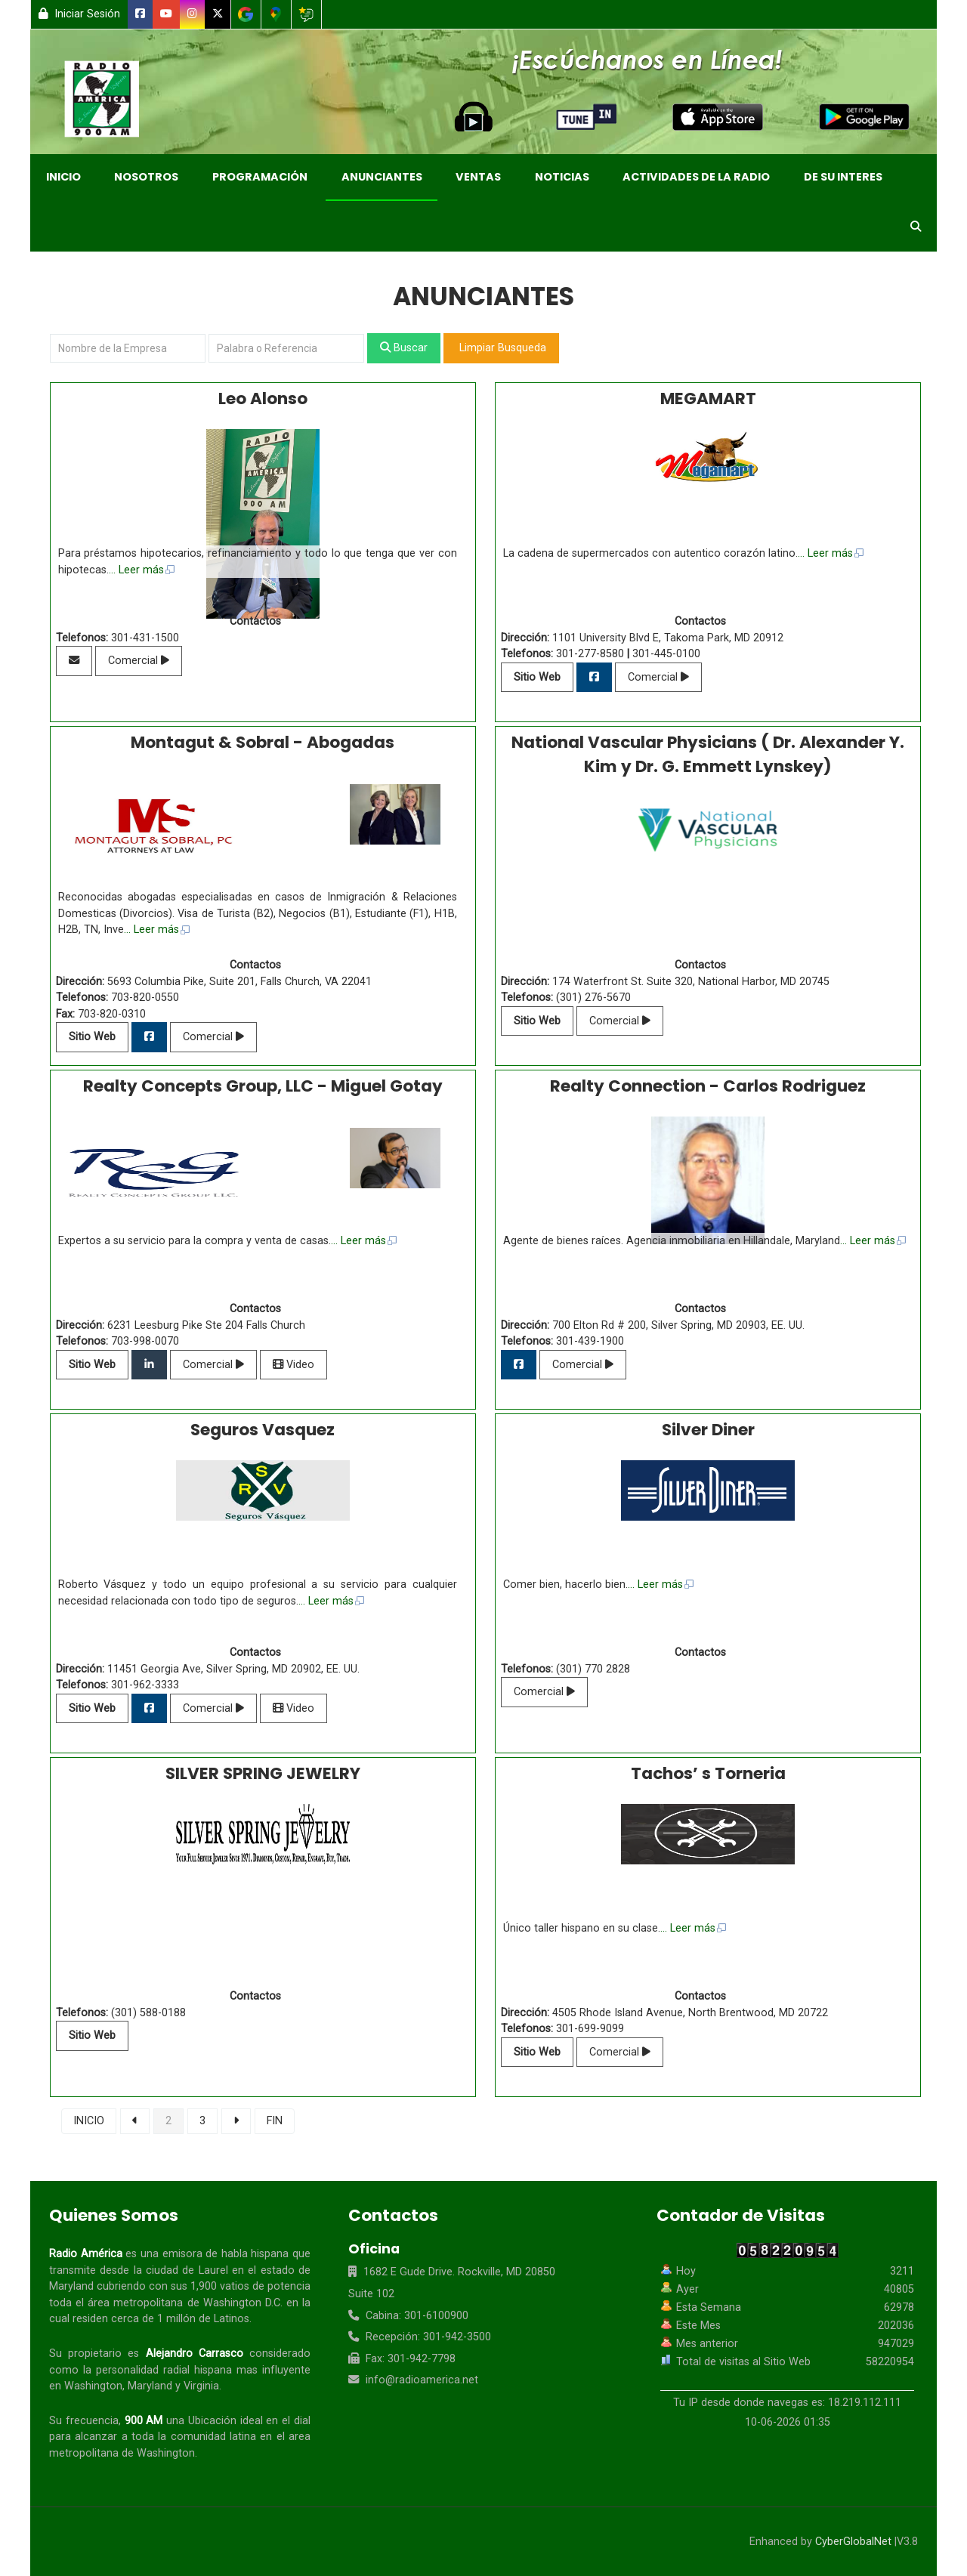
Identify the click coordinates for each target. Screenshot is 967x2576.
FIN (275, 2120)
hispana (270, 2253)
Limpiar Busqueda (501, 347)
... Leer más (142, 570)
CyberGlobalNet (853, 2541)
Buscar (404, 347)
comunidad (198, 2436)
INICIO (88, 2120)
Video (293, 1364)
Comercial (138, 660)
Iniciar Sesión (79, 14)
